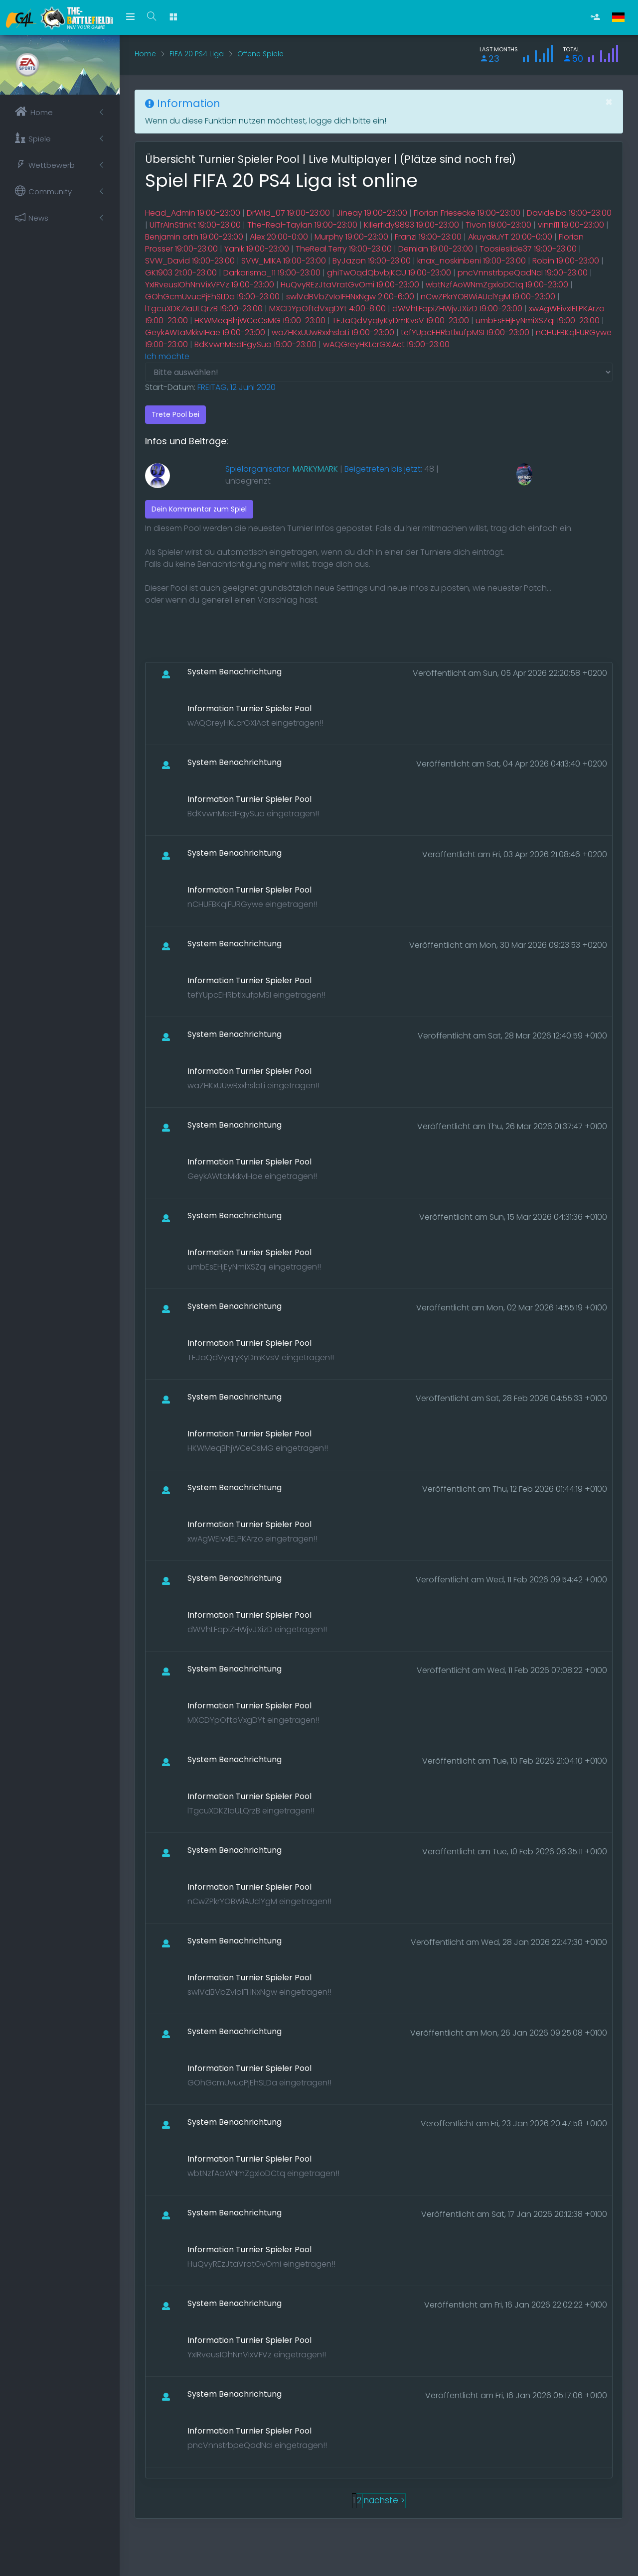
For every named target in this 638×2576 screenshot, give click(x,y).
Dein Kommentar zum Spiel (199, 509)
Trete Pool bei (175, 414)
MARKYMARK (315, 469)
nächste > (384, 2500)
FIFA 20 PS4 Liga (196, 54)
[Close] (609, 102)
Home (145, 54)
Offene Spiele (260, 54)
